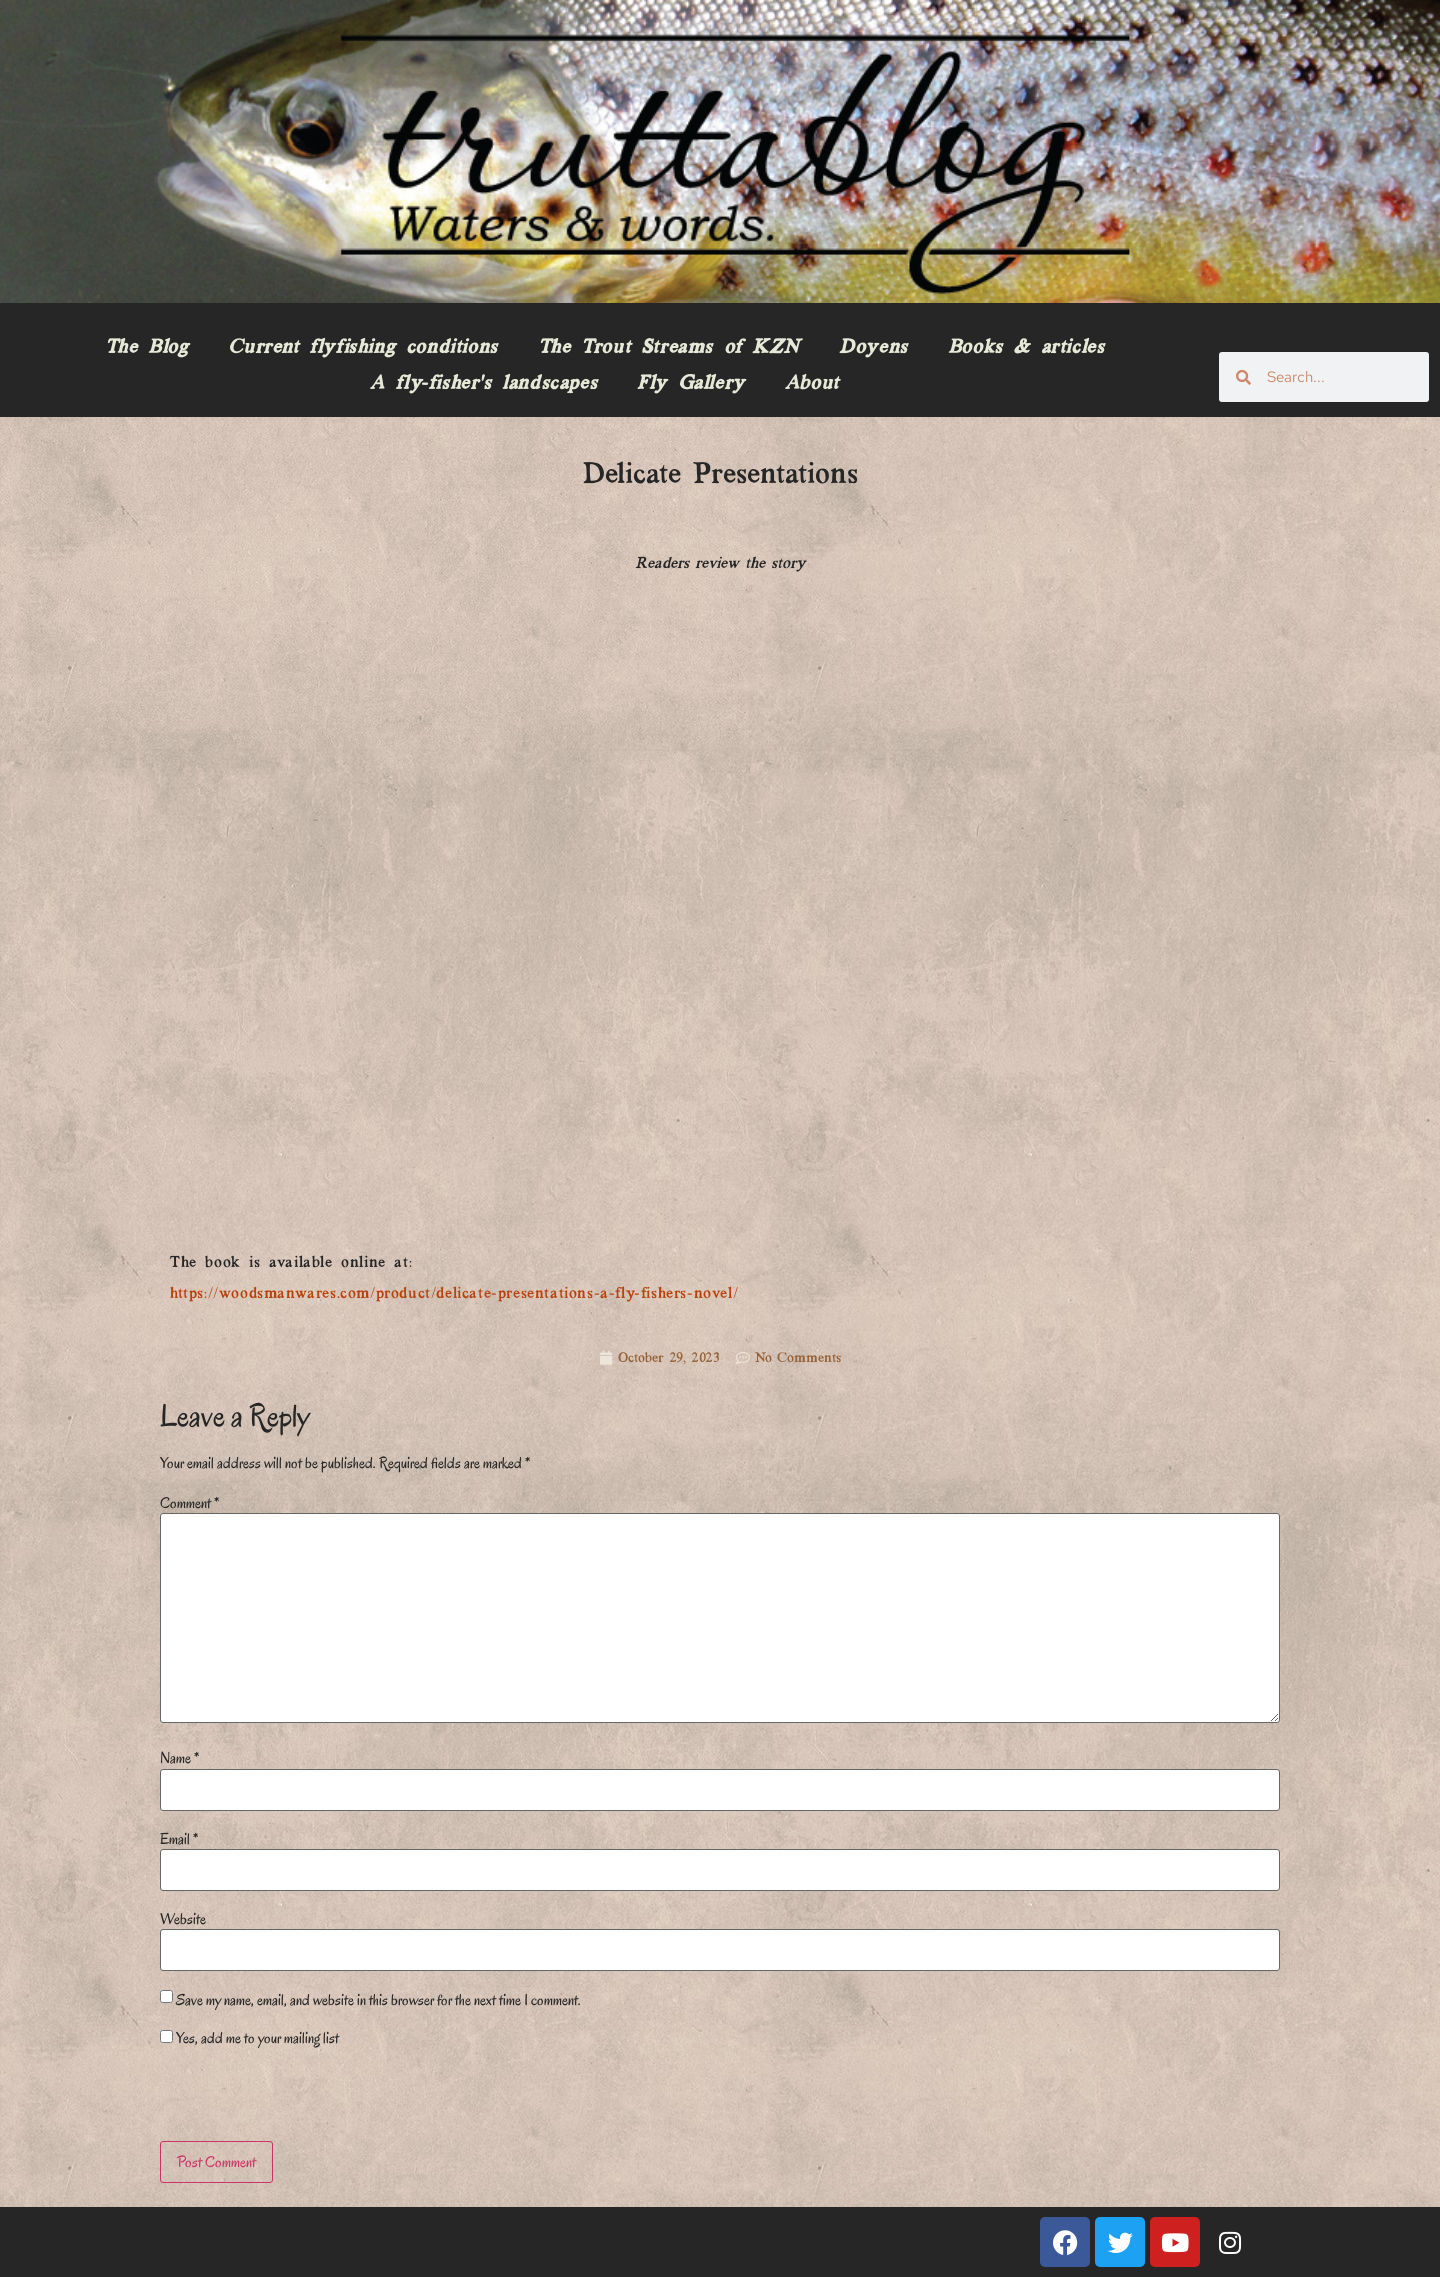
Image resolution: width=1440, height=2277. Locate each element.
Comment (189, 1503)
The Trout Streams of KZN (668, 348)
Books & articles (1026, 348)
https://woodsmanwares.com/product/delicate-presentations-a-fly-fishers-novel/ (454, 1294)
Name (179, 1758)
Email (179, 1839)
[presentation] (297, 2098)
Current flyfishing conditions (362, 348)
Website (183, 1919)
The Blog (147, 348)
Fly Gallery (691, 384)
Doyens (873, 348)
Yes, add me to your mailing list (249, 2038)
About (812, 384)
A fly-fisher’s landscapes (483, 384)
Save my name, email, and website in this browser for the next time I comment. (378, 2000)
